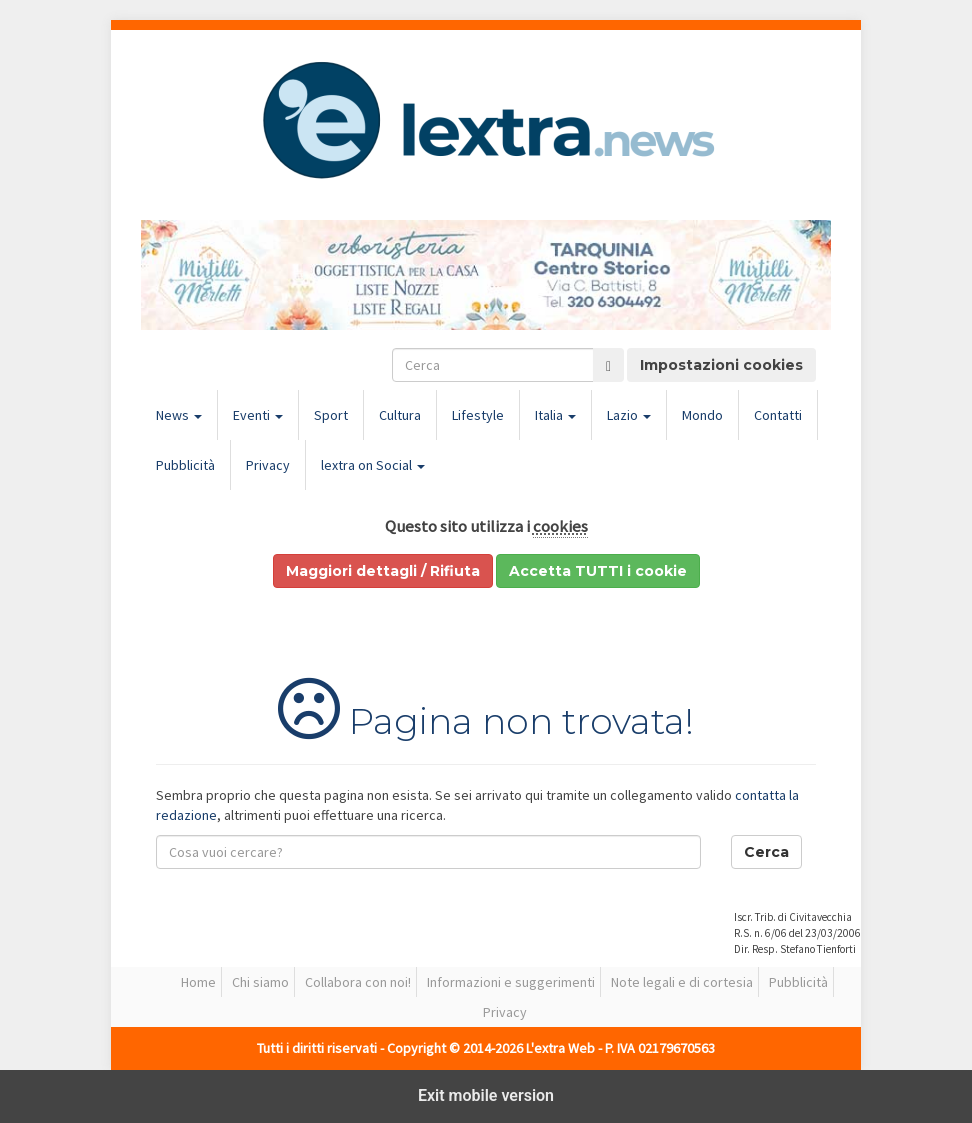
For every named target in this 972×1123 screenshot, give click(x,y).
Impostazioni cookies (721, 365)
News (179, 415)
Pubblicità (185, 465)
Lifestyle (478, 415)
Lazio (629, 415)
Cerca (766, 852)
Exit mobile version (486, 1095)
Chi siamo (260, 982)
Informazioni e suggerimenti (511, 982)
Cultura (400, 415)
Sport (331, 415)
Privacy (268, 465)
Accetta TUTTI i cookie (598, 571)
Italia (555, 415)
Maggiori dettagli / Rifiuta (383, 571)
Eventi (258, 415)
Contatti (778, 415)
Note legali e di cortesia (682, 982)
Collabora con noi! (358, 982)
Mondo (702, 415)
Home (198, 982)
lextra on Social (373, 465)
